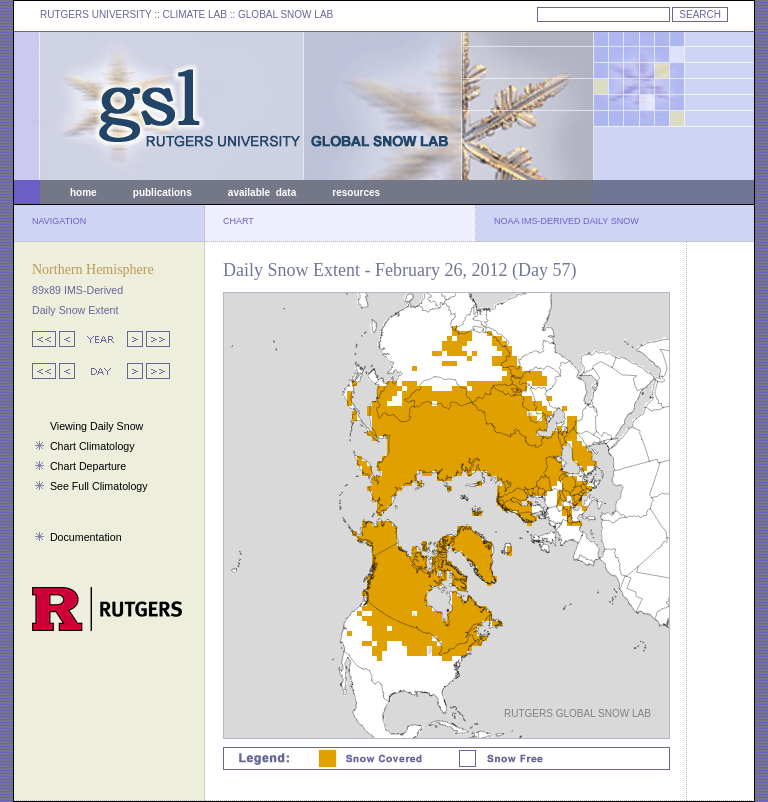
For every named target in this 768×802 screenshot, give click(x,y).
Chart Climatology (92, 446)
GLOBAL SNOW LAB (285, 14)
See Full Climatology (99, 486)
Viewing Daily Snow (96, 426)
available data (262, 192)
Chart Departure (88, 466)
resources (356, 192)
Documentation (86, 537)
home (83, 192)
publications (162, 192)
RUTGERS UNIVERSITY (96, 14)
